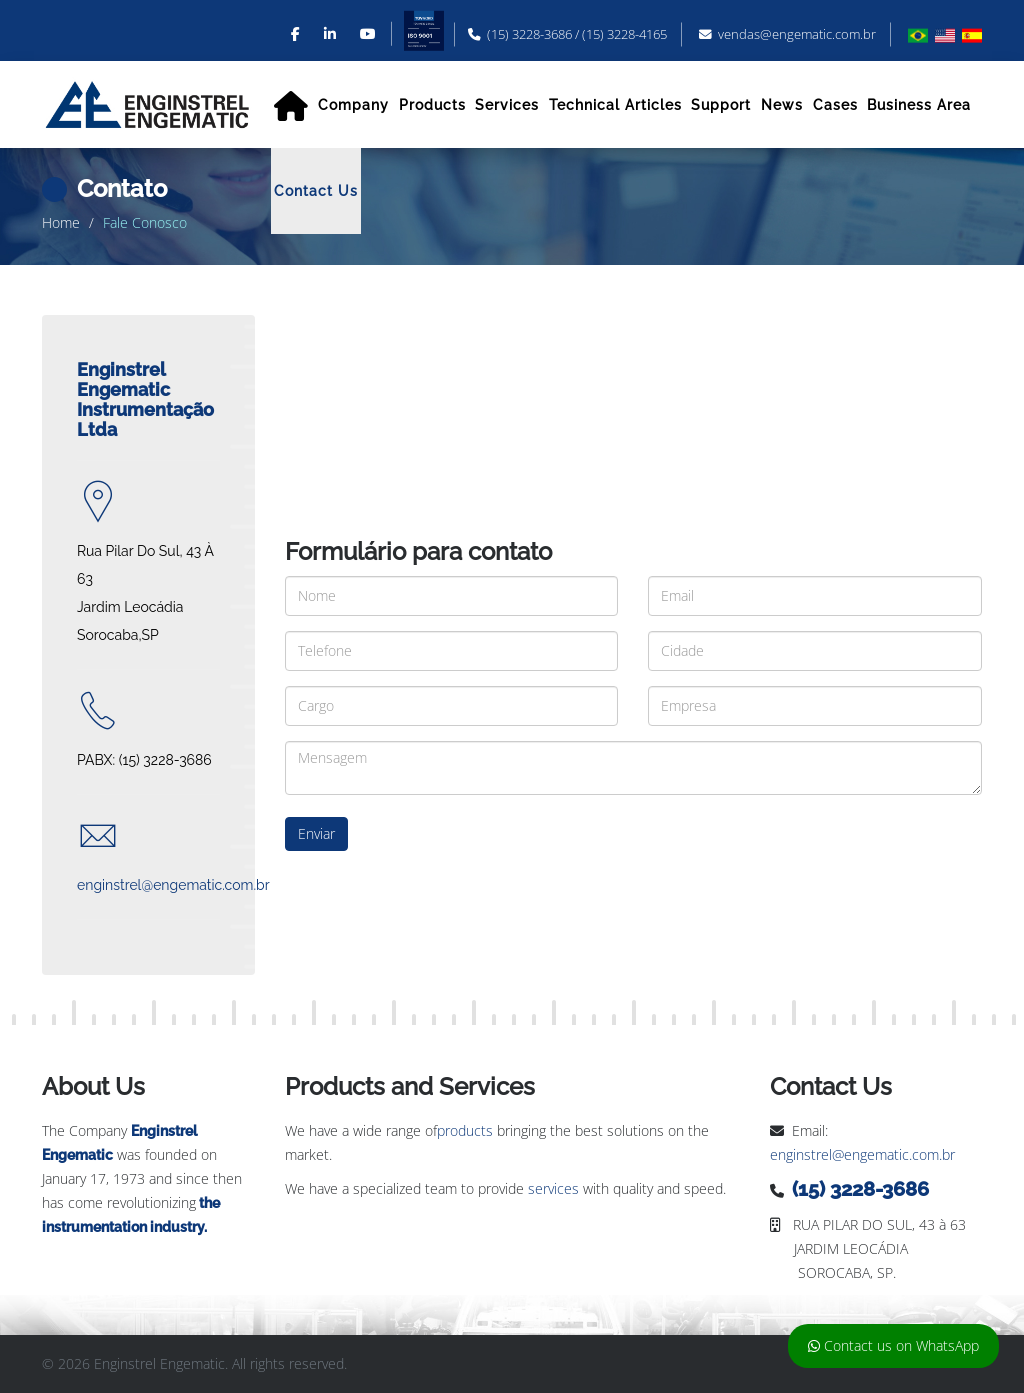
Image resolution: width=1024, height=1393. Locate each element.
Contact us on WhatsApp (893, 1345)
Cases (835, 105)
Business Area (919, 105)
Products (432, 105)
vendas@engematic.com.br (797, 34)
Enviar (316, 833)
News (782, 105)
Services (507, 105)
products (465, 1130)
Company (353, 105)
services (553, 1188)
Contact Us (316, 191)
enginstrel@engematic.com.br (862, 1154)
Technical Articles (615, 105)
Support (721, 105)
